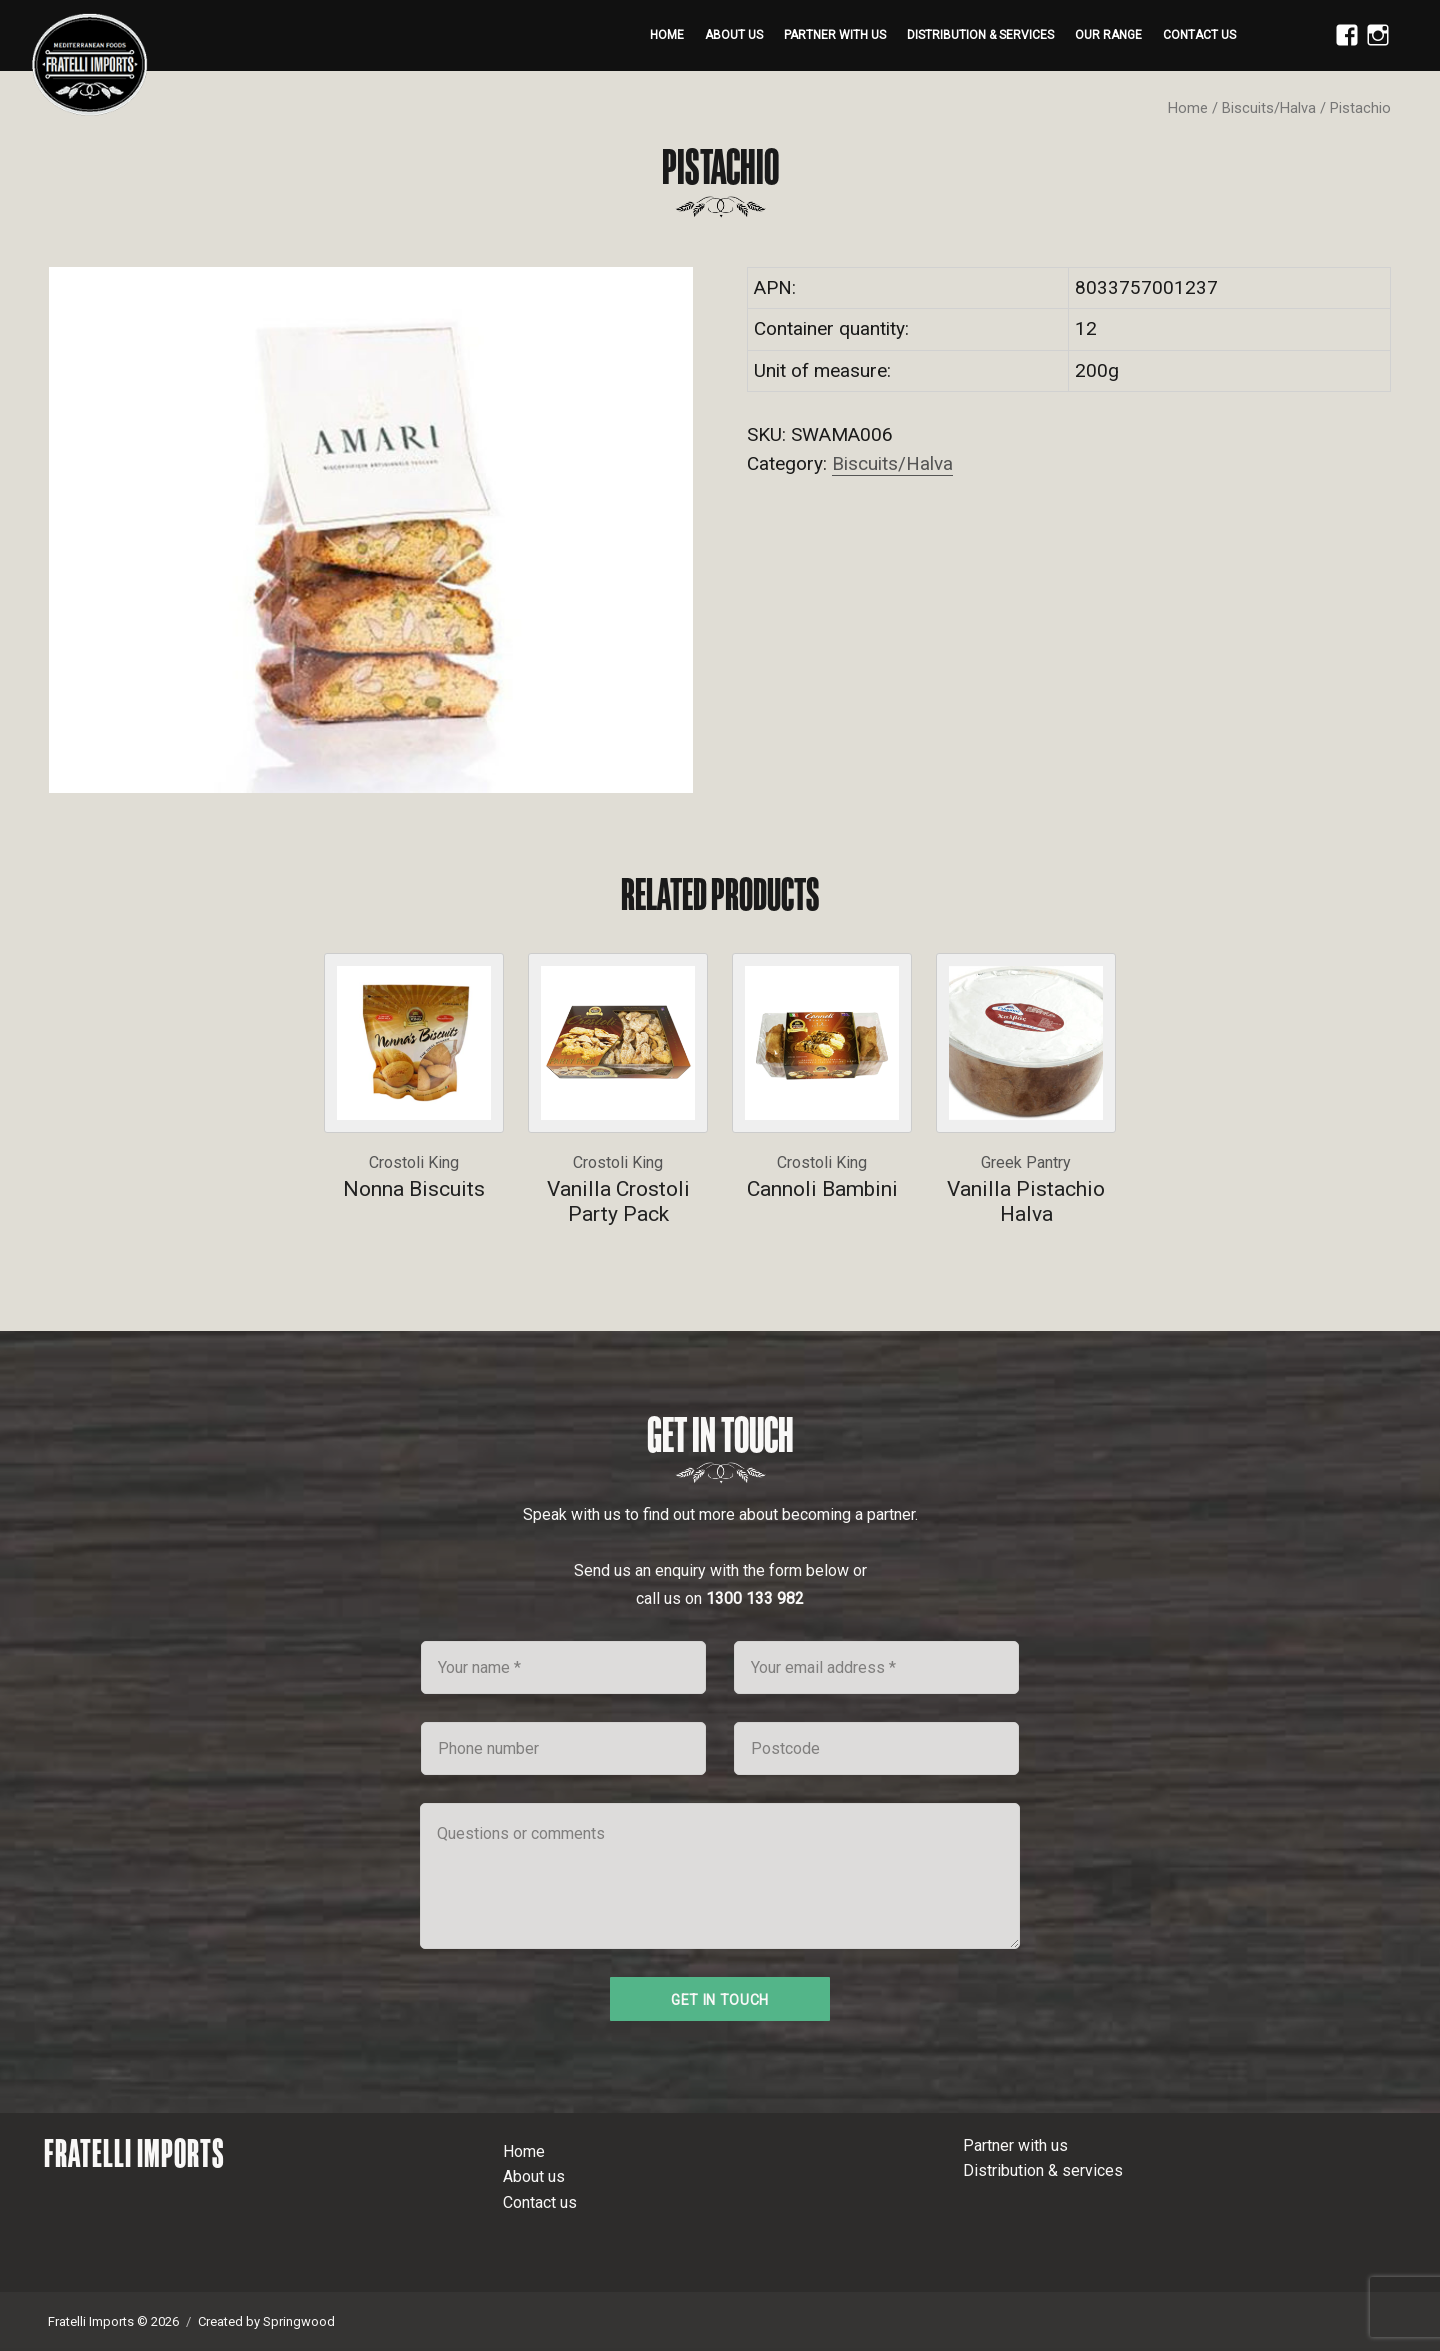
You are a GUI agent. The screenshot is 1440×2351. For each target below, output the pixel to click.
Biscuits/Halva (1269, 108)
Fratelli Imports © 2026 (113, 2321)
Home (667, 35)
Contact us (1199, 35)
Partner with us (835, 35)
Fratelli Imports (134, 2153)
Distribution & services (980, 35)
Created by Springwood (266, 2321)
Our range (1108, 35)
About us (734, 35)
